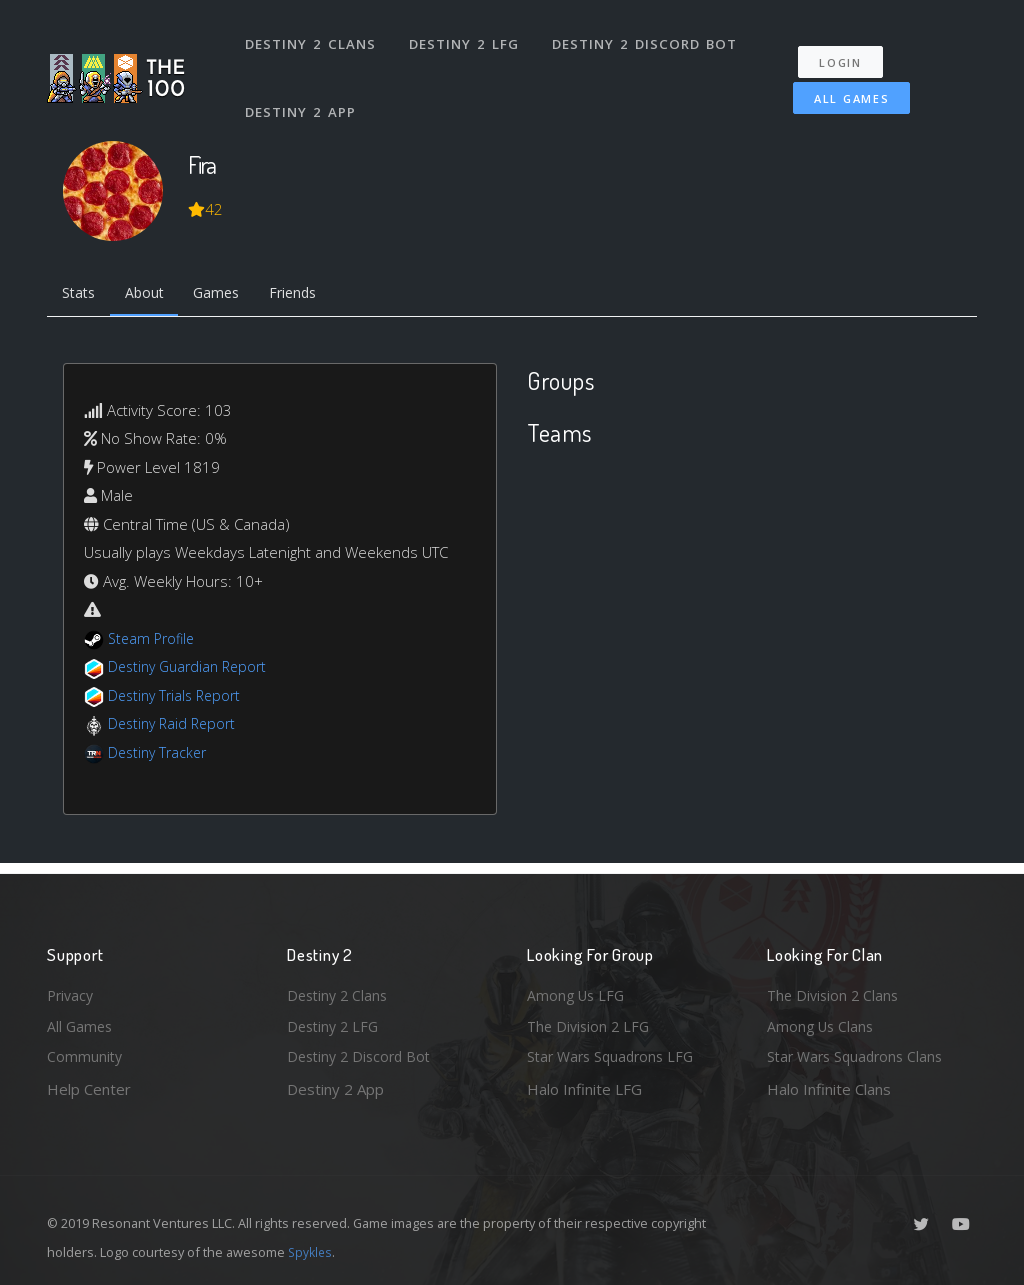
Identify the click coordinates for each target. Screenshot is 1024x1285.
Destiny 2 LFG (466, 38)
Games (228, 295)
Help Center (89, 1089)
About (151, 295)
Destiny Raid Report (175, 727)
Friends (310, 295)
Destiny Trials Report (178, 698)
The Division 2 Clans (835, 991)
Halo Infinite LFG (584, 1089)
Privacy (72, 991)
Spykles (311, 1252)
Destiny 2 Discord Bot (647, 38)
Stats (81, 295)
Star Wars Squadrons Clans (859, 1056)
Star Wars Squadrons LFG (615, 1056)
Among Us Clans (822, 1024)
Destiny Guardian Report (192, 670)
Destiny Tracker (160, 755)
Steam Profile (154, 641)
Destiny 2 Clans (311, 38)
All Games (840, 86)
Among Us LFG (578, 991)
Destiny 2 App (302, 94)
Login (848, 50)
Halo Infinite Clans (829, 1089)
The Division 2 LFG (591, 1024)
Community (85, 1056)
